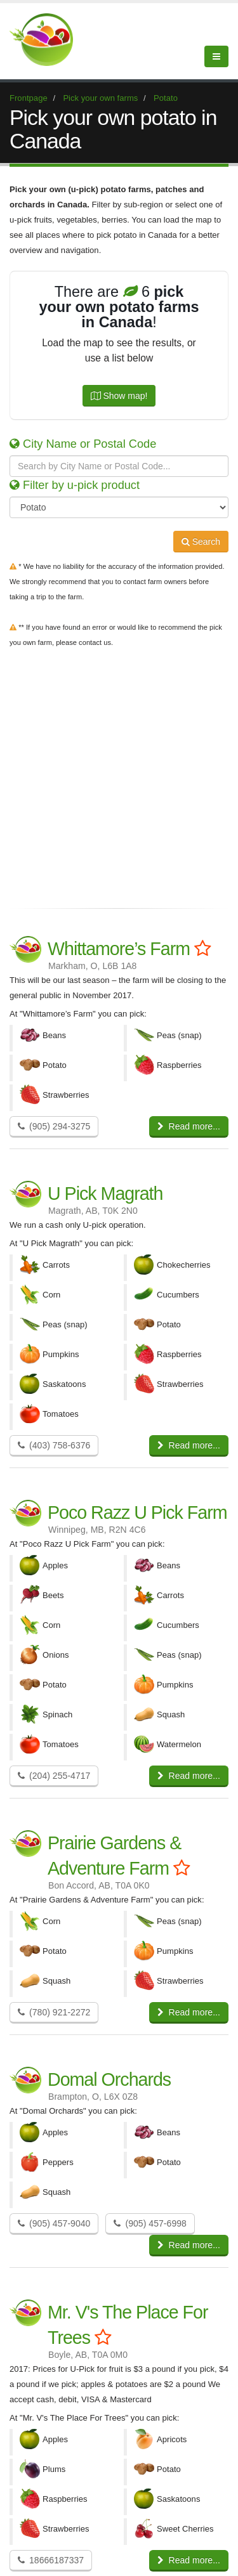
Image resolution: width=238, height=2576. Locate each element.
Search (201, 542)
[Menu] (216, 56)
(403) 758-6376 (54, 1445)
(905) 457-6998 (150, 2223)
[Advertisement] (119, 775)
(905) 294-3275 (54, 1126)
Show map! (119, 396)
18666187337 (51, 2560)
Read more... (188, 1126)
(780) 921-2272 (54, 2012)
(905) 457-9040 (54, 2223)
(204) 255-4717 (54, 1776)
